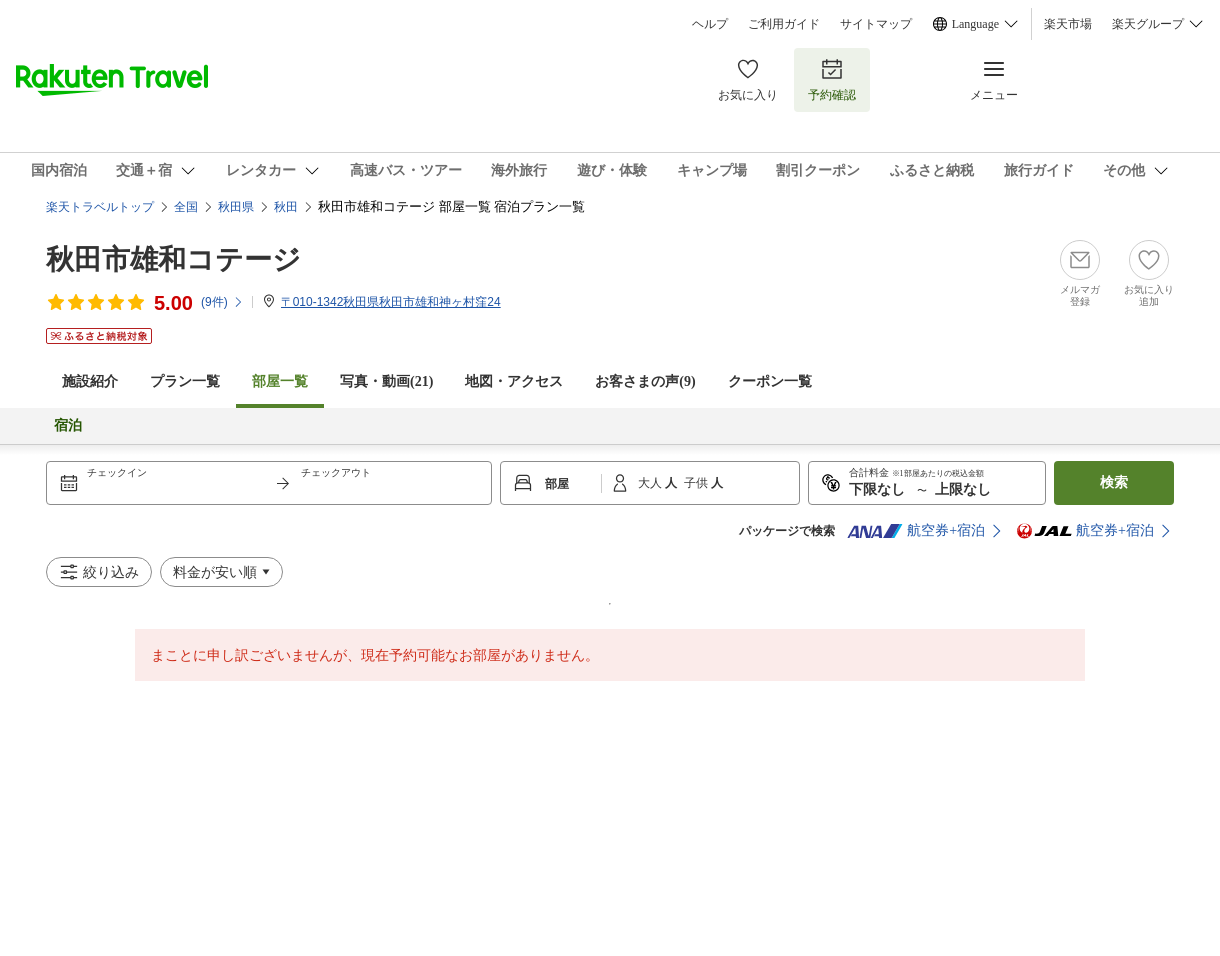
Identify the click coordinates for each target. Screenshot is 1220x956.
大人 (651, 483)
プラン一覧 (185, 381)
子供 (697, 483)
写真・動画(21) (386, 381)
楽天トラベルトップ (100, 207)
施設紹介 (90, 381)
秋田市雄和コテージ (173, 259)
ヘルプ (710, 24)
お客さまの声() (645, 381)
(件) (222, 302)
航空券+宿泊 (916, 531)
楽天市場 (1068, 24)
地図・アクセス (514, 381)
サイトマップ (876, 24)
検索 (1114, 482)
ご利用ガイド (784, 24)
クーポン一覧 (770, 381)
